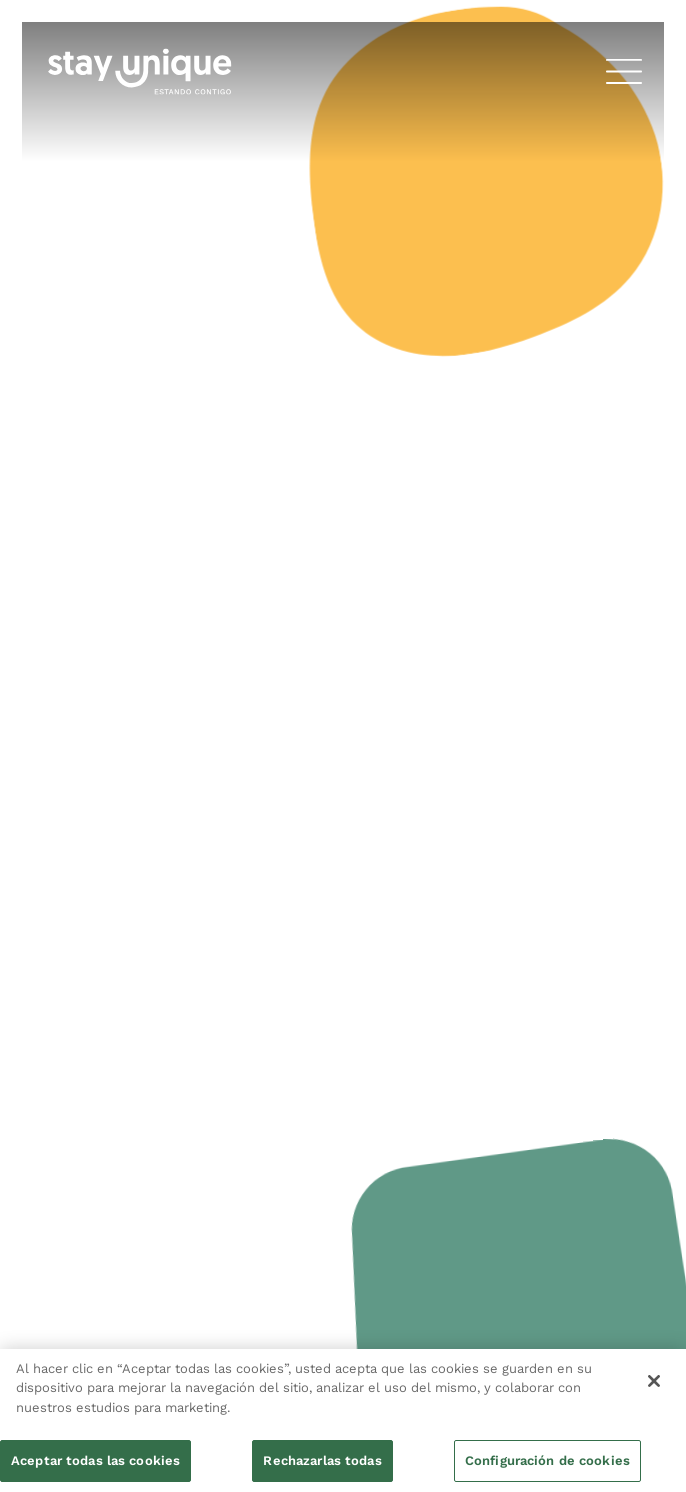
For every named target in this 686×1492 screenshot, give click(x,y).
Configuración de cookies (547, 1460)
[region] (343, 1420)
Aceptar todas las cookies (95, 1460)
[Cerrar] (654, 1381)
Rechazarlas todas (322, 1460)
